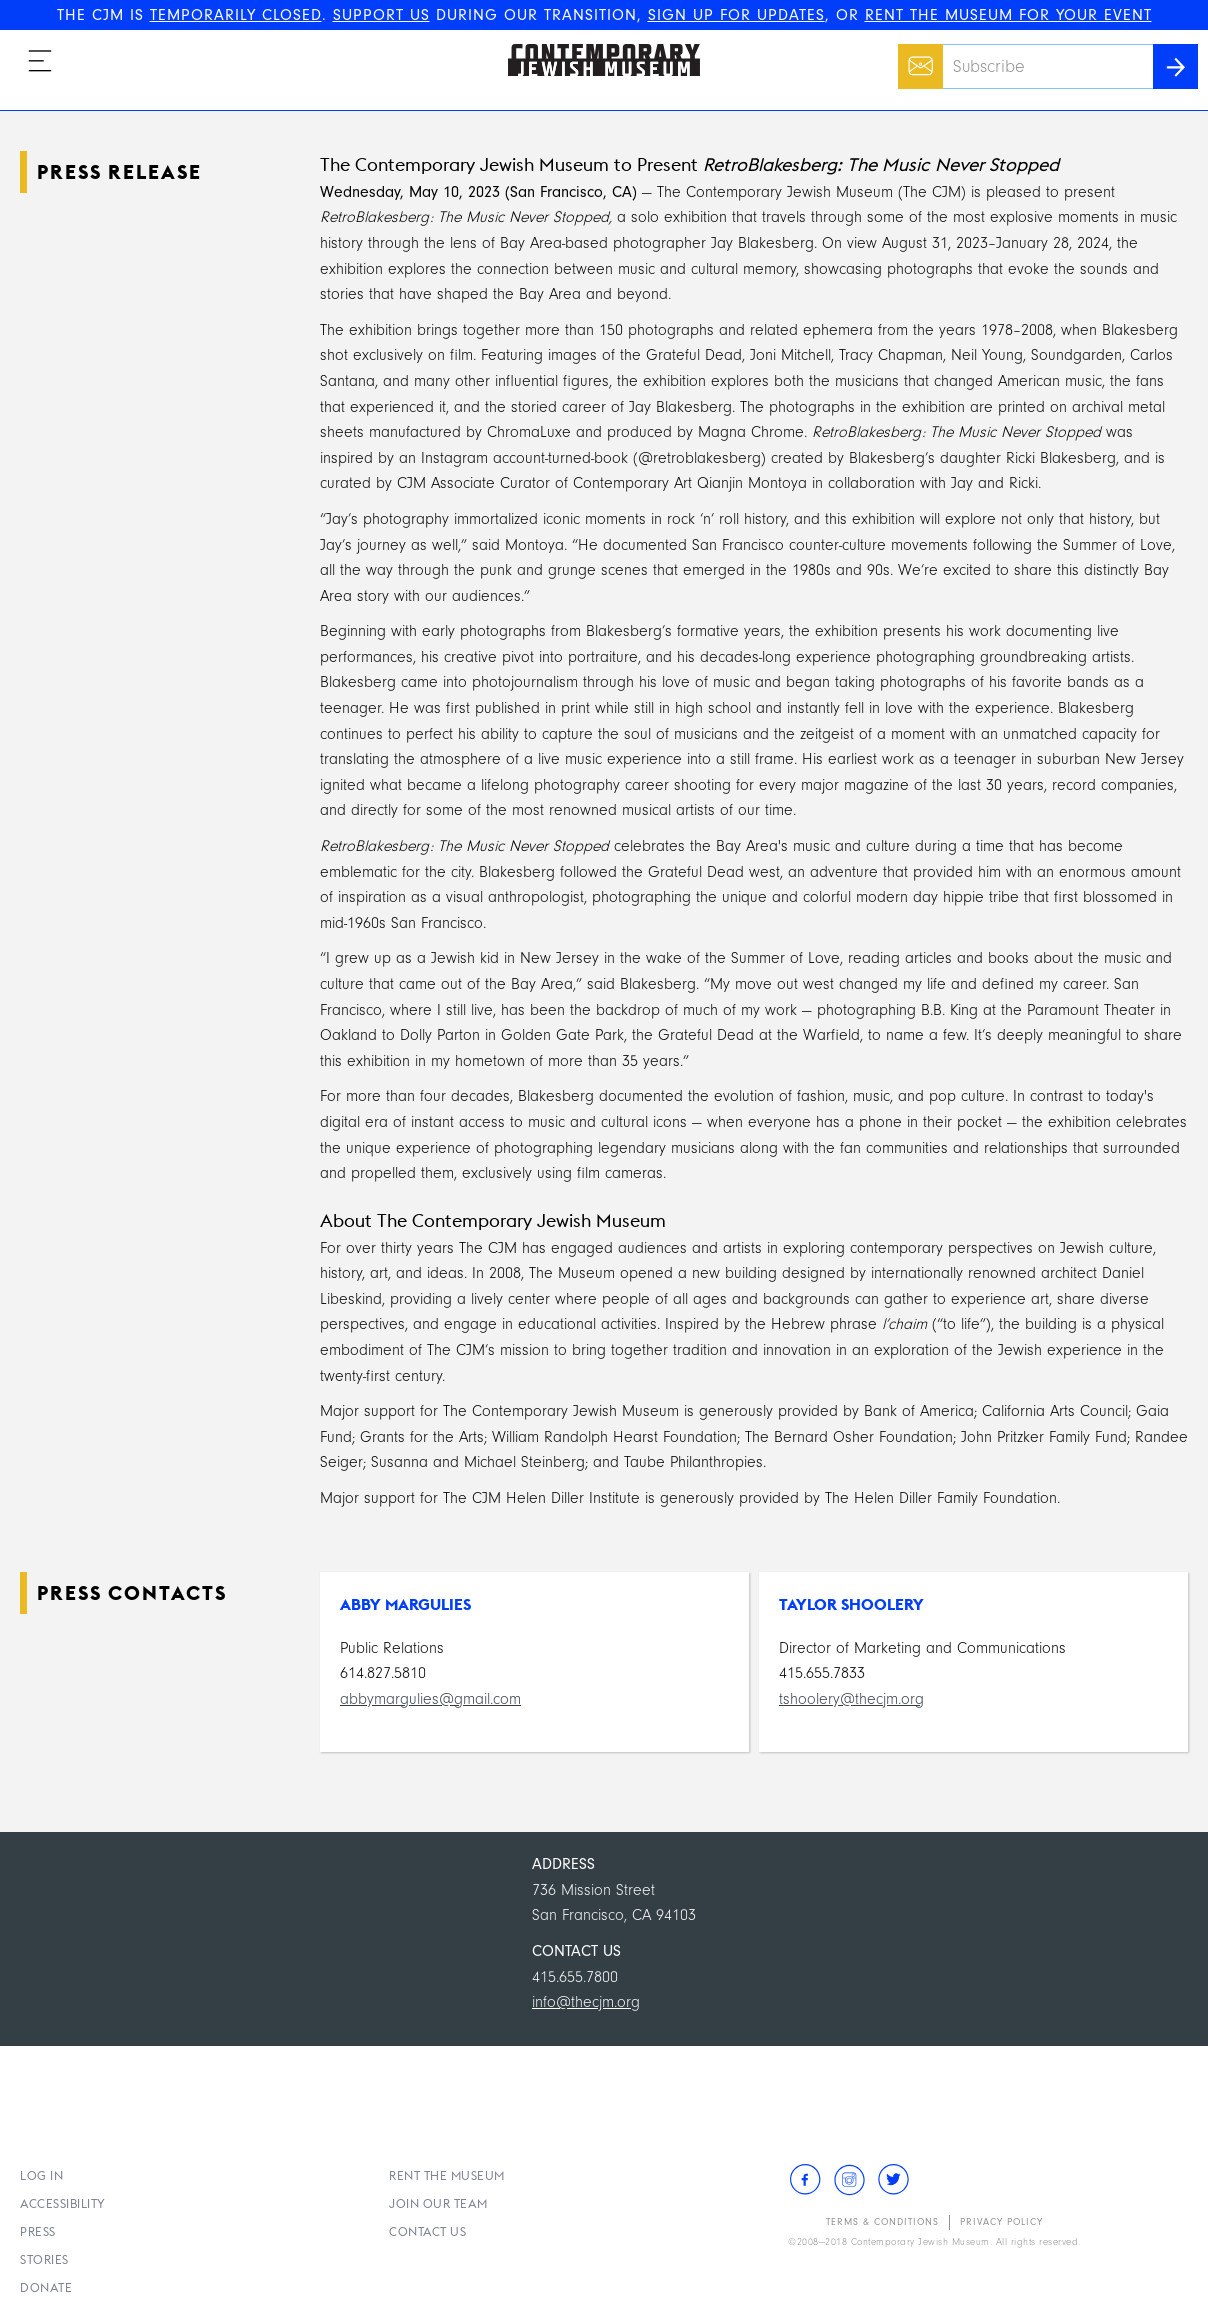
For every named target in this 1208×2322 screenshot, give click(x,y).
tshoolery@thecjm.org (851, 1699)
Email (915, 56)
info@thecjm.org (586, 2002)
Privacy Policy (1001, 2222)
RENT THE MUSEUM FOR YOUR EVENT (1008, 15)
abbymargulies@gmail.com (430, 1699)
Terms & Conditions (882, 2222)
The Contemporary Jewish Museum (595, 44)
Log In (41, 2175)
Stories (44, 2259)
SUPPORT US (381, 15)
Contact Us (427, 2231)
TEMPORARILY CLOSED (236, 15)
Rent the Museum (447, 2175)
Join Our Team (438, 2203)
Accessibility (63, 2203)
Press (38, 2231)
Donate (46, 2287)
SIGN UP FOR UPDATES (736, 15)
